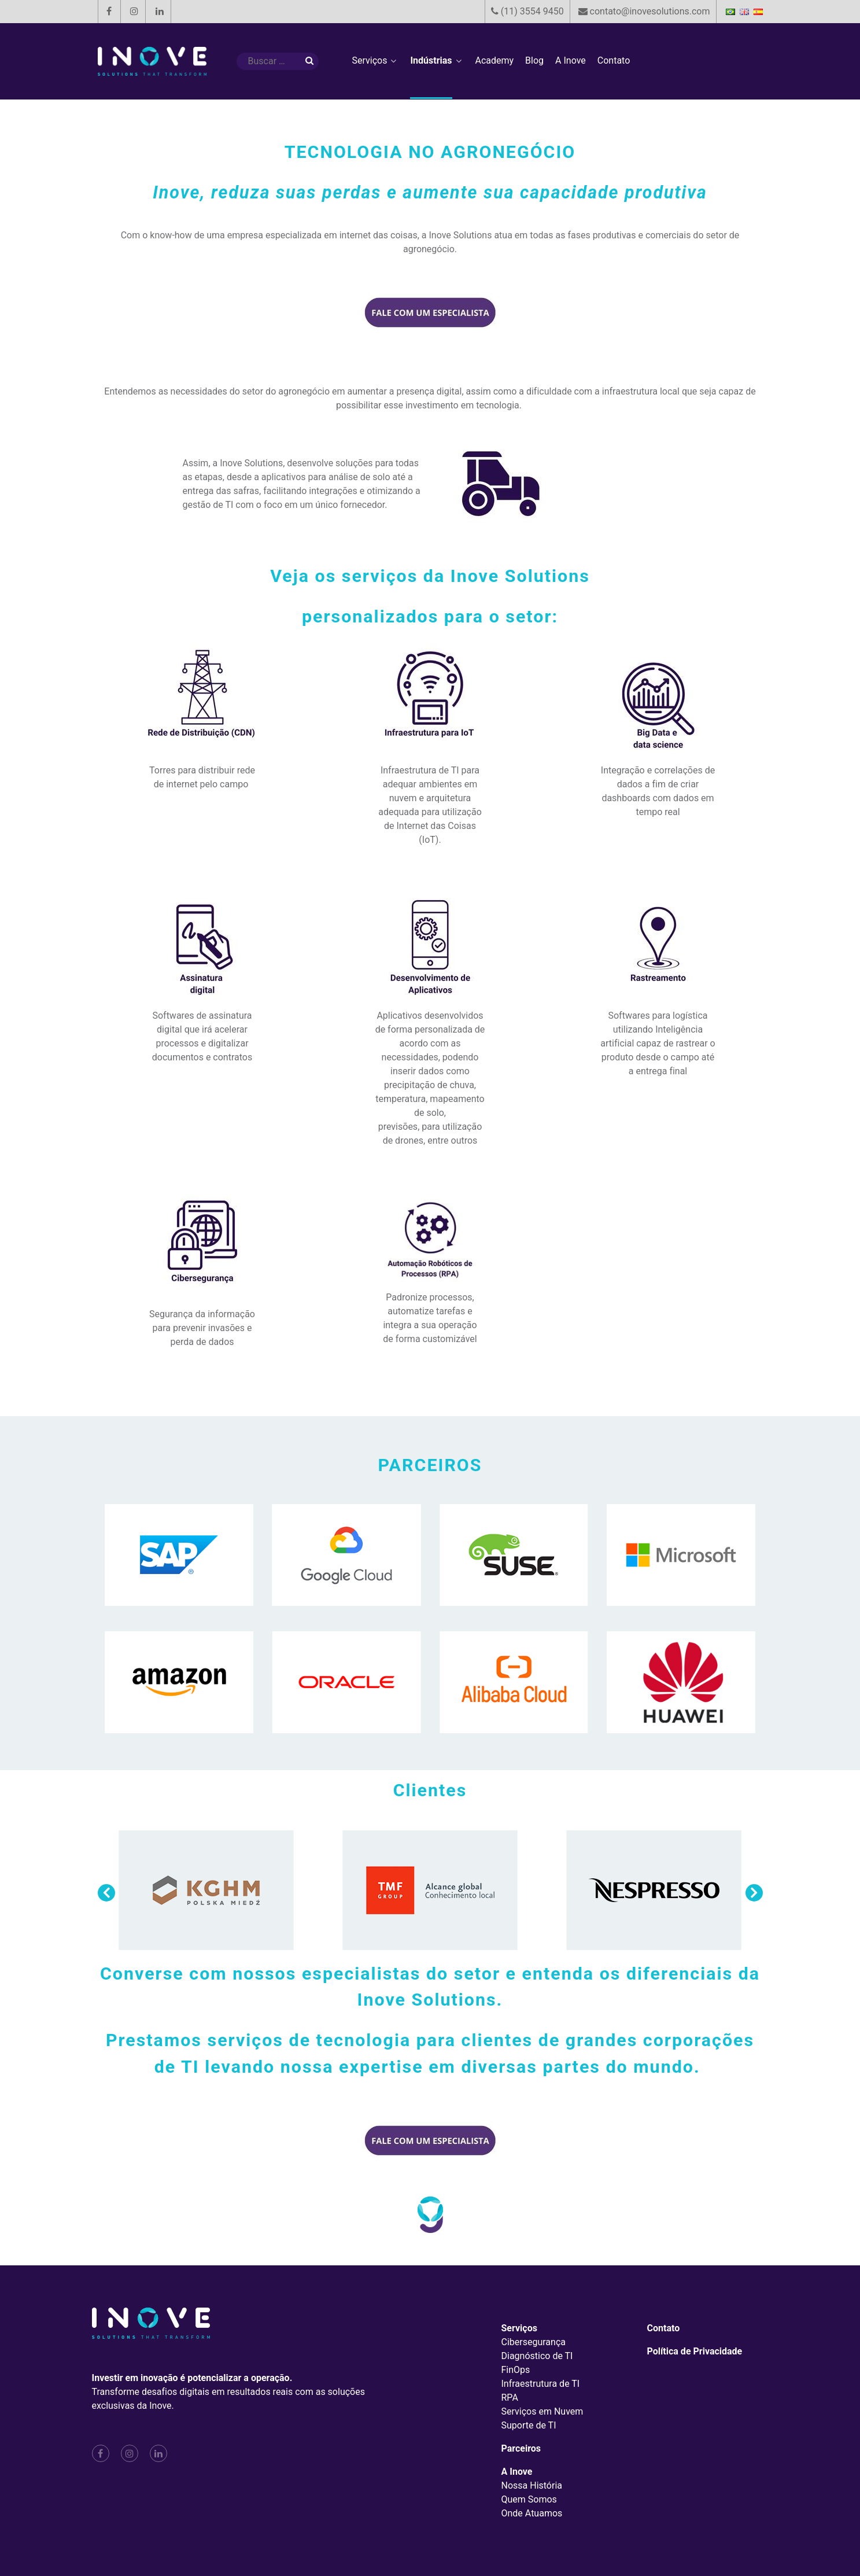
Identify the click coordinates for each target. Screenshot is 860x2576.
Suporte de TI (528, 2425)
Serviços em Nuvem (542, 2411)
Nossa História (532, 2485)
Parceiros (521, 2448)
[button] (754, 1892)
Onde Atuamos (532, 2513)
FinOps (515, 2369)
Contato (663, 2328)
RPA (509, 2397)
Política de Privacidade (695, 2351)
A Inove (517, 2471)
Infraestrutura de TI (540, 2383)
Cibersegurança (533, 2342)
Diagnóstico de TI (537, 2355)
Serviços (519, 2328)
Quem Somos (529, 2499)
